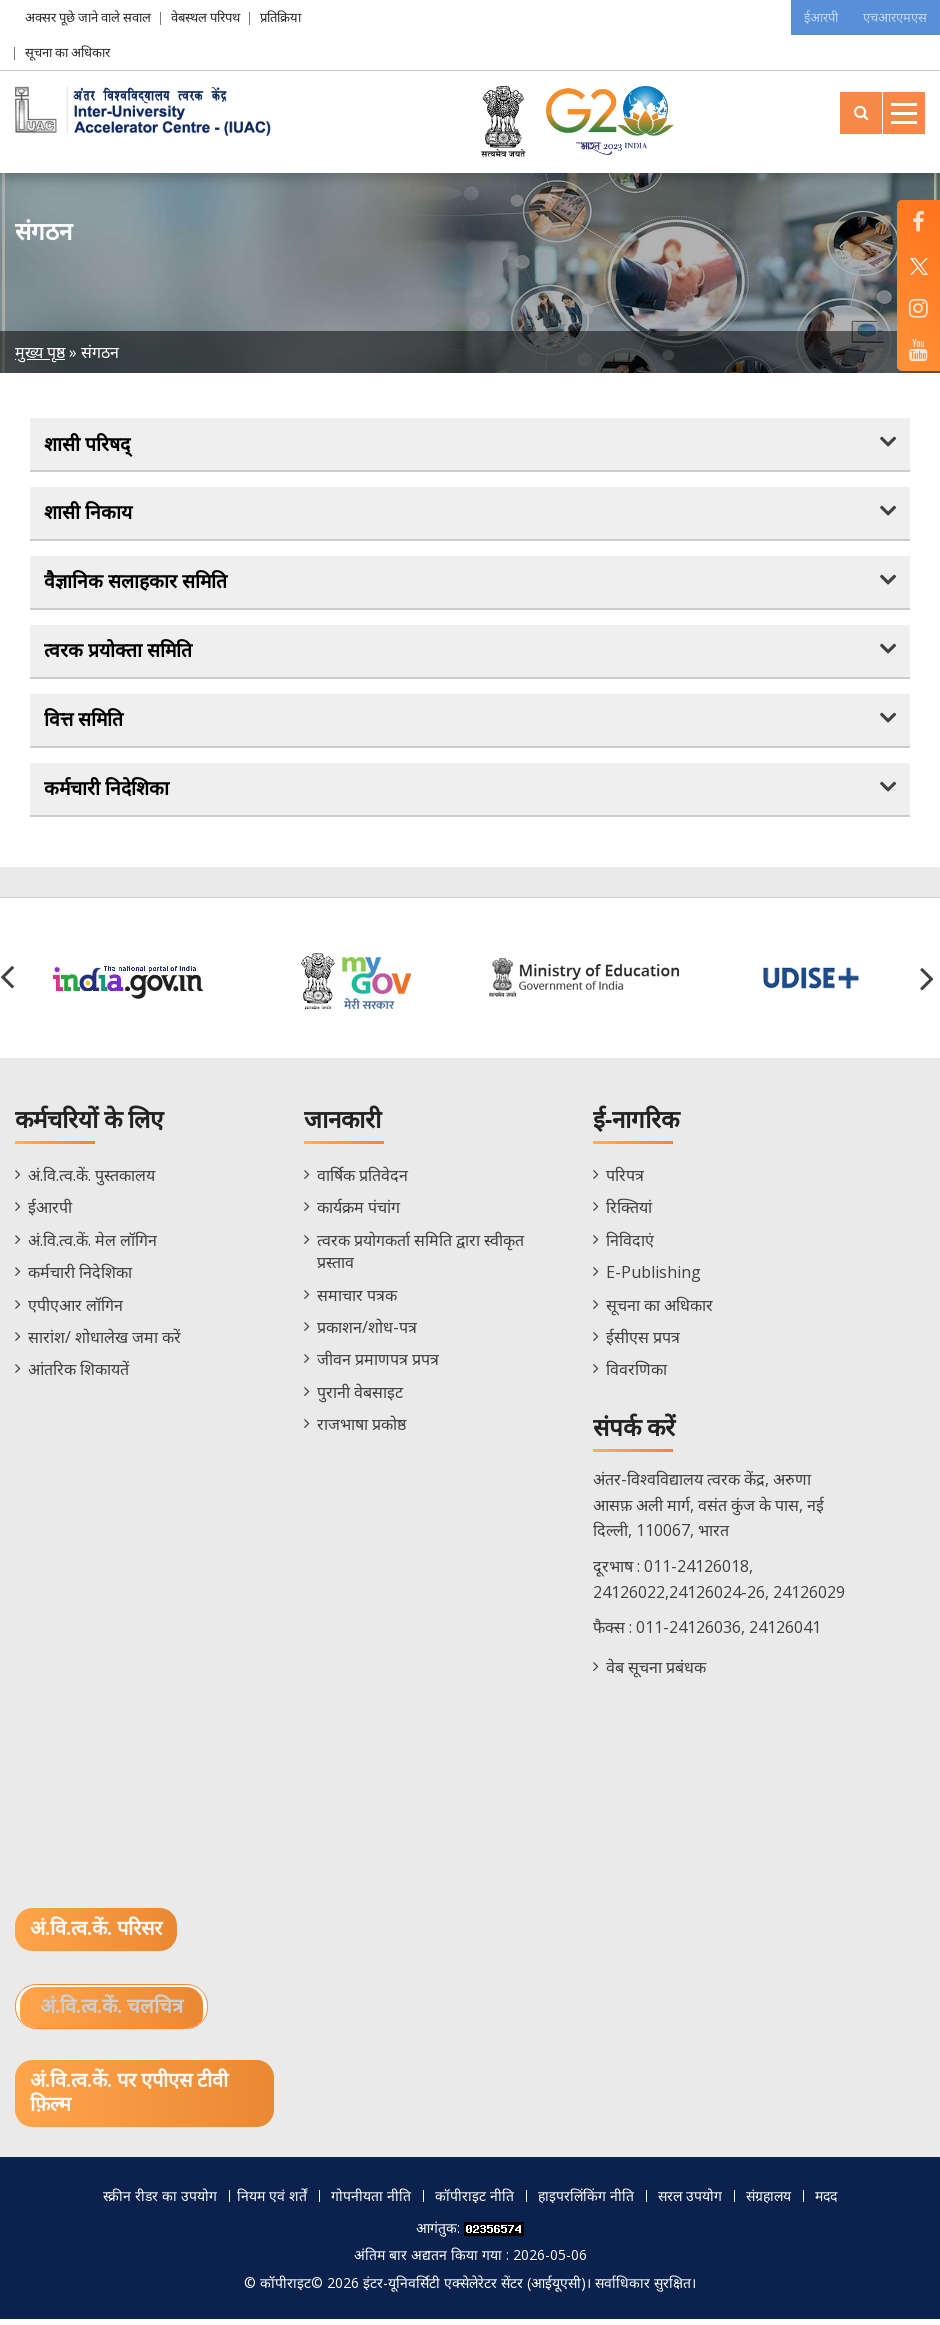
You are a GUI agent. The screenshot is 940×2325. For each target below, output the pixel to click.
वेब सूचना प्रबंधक (656, 1672)
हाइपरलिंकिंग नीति (586, 2202)
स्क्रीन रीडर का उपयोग (160, 2202)
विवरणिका (636, 1375)
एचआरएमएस (893, 17)
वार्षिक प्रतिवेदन (362, 1181)
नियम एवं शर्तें (272, 2202)
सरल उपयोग (690, 2202)
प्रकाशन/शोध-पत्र (367, 1333)
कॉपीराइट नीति (474, 2202)
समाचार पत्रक (357, 1300)
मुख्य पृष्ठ (40, 352)
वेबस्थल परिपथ (205, 17)
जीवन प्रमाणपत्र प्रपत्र (378, 1365)
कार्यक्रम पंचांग (358, 1213)
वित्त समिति (84, 724)
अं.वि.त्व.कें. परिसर (96, 1935)
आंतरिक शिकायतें (78, 1375)
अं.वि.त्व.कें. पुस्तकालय (91, 1181)
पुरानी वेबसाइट (360, 1397)
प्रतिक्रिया (280, 17)
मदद (826, 2202)
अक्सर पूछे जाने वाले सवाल (88, 17)
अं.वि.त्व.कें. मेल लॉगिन (92, 1245)
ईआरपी (813, 17)
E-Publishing (653, 1278)
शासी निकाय (89, 514)
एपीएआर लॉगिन (75, 1310)
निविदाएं (630, 1245)
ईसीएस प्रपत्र (643, 1343)
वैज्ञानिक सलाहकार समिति (136, 584)
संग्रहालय (768, 2202)
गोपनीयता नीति (371, 2202)
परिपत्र (625, 1181)
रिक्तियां (629, 1213)
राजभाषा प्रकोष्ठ (361, 1430)
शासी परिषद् (88, 444)
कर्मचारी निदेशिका (107, 793)
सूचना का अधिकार (67, 52)
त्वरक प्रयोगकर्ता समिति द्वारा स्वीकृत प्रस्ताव (420, 1256)
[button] (930, 983)
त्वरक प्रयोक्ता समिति (119, 654)
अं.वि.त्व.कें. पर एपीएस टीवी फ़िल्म (129, 2100)
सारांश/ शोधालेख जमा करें (104, 1343)
